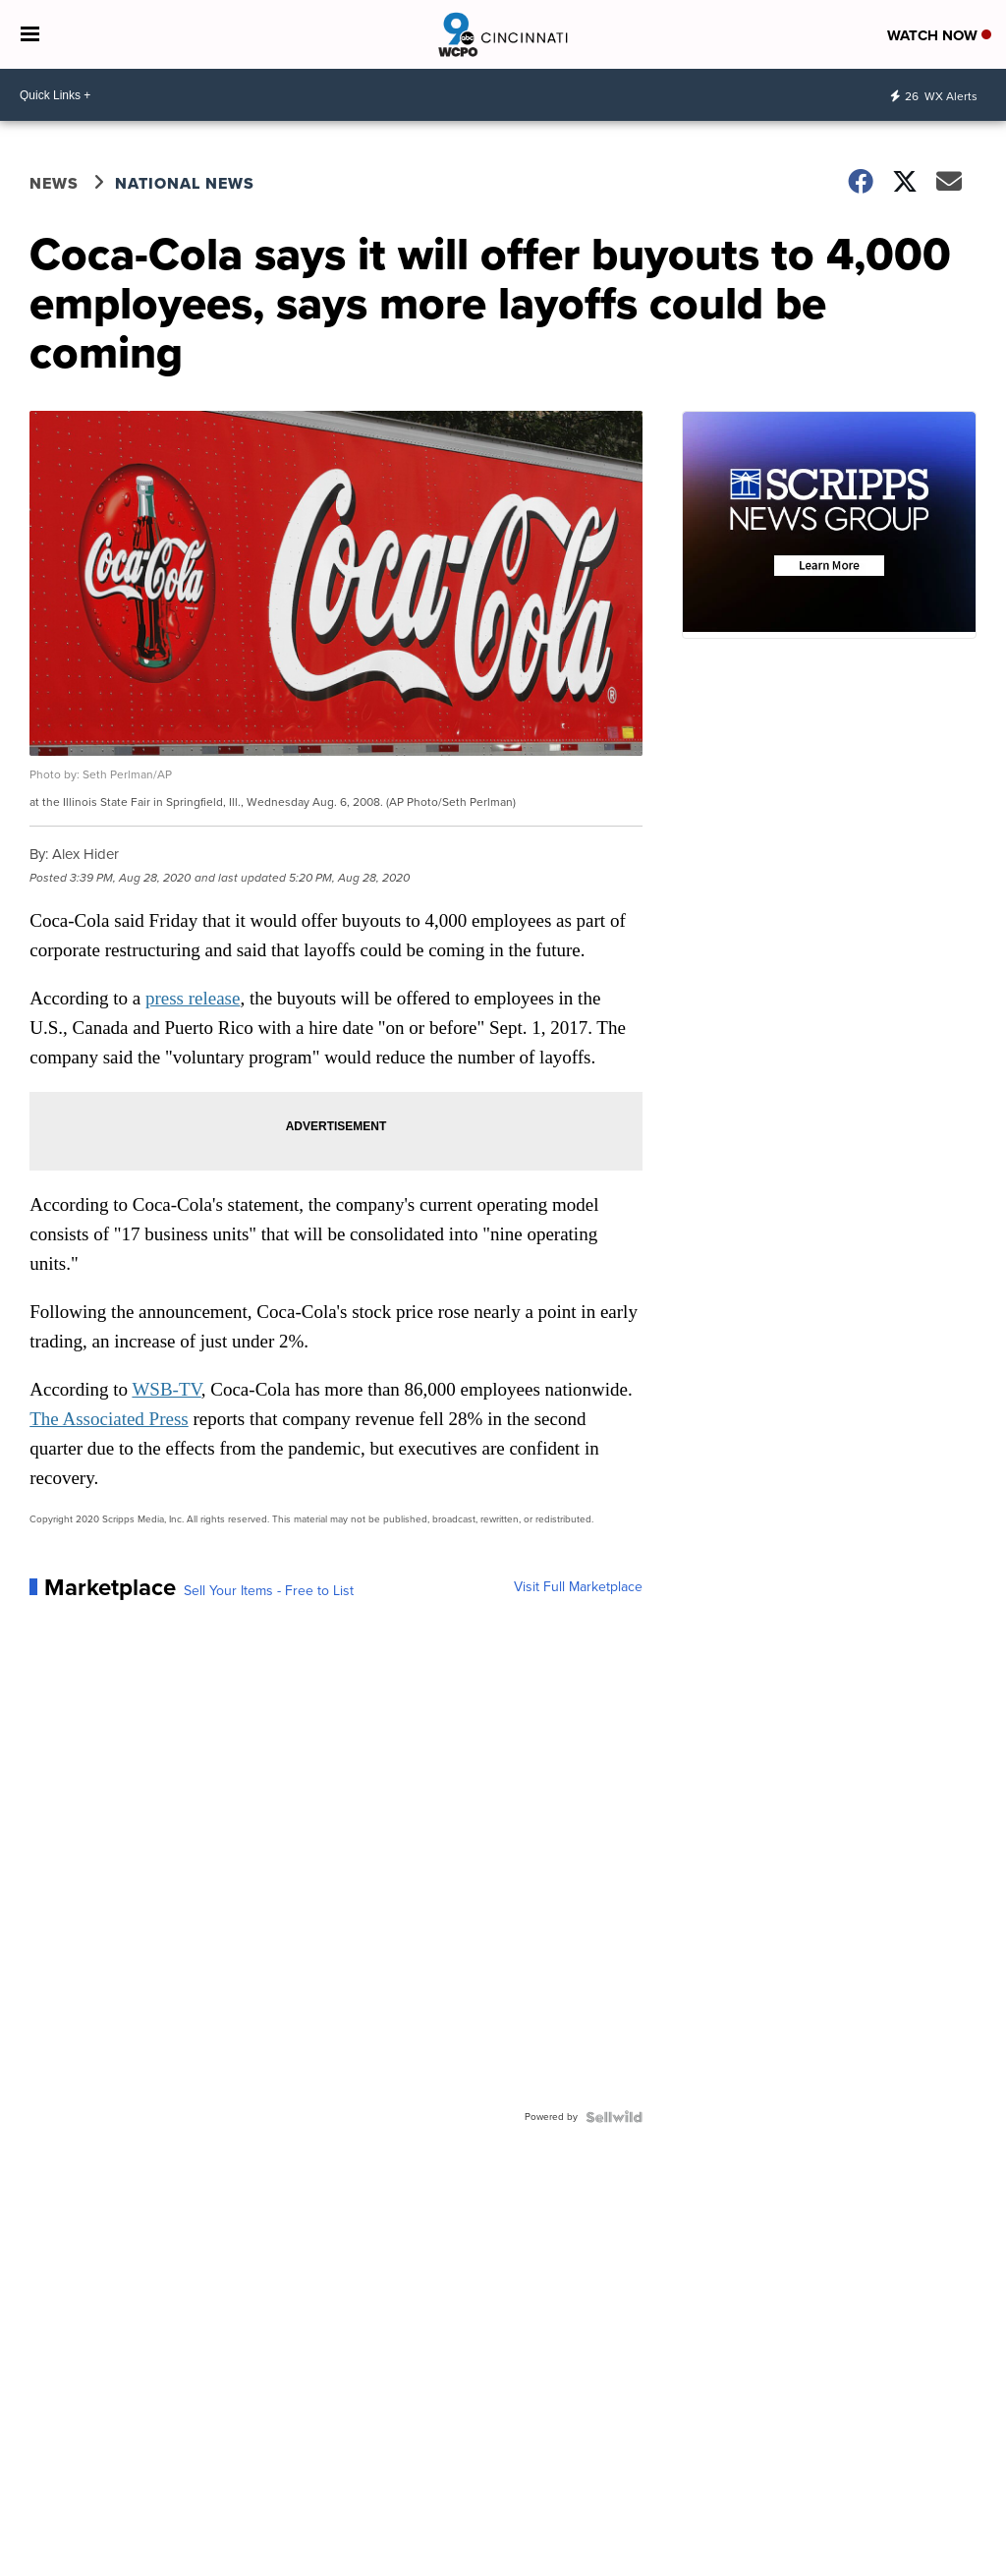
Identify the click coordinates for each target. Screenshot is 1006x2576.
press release (193, 998)
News (54, 183)
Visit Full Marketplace (578, 1587)
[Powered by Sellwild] (614, 2117)
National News (184, 183)
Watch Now (939, 35)
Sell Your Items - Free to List (269, 1591)
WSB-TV (166, 1389)
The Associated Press (108, 1418)
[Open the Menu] (30, 34)
